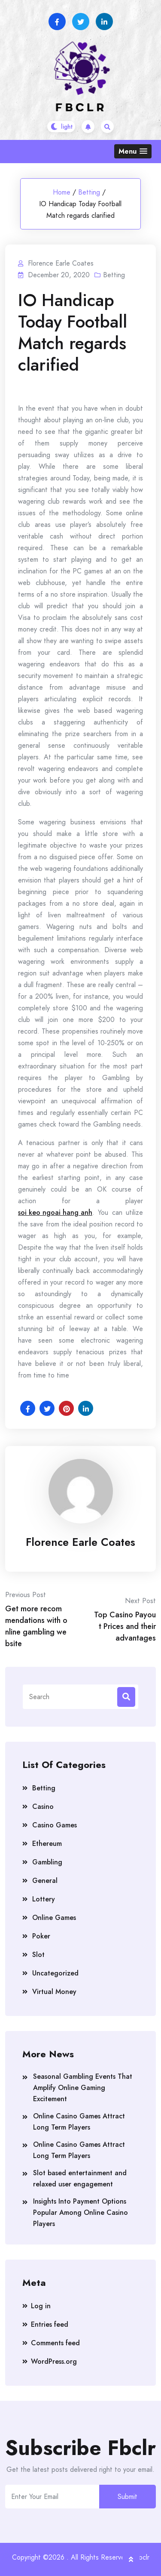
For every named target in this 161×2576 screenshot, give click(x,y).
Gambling (47, 1862)
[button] (133, 151)
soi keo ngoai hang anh (55, 1212)
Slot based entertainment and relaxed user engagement (80, 2178)
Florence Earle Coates (80, 1542)
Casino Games (54, 1825)
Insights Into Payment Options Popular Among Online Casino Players (80, 2212)
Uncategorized (55, 1973)
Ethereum (47, 1843)
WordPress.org (54, 2361)
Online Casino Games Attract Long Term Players (79, 2121)
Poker (41, 1936)
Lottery (43, 1899)
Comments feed (55, 2343)
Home (61, 192)
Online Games (54, 1918)
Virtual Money (54, 1992)
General (45, 1881)
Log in (41, 2306)
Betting (89, 192)
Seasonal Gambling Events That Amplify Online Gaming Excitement (82, 2087)
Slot (38, 1955)
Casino (43, 1806)
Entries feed (49, 2324)
